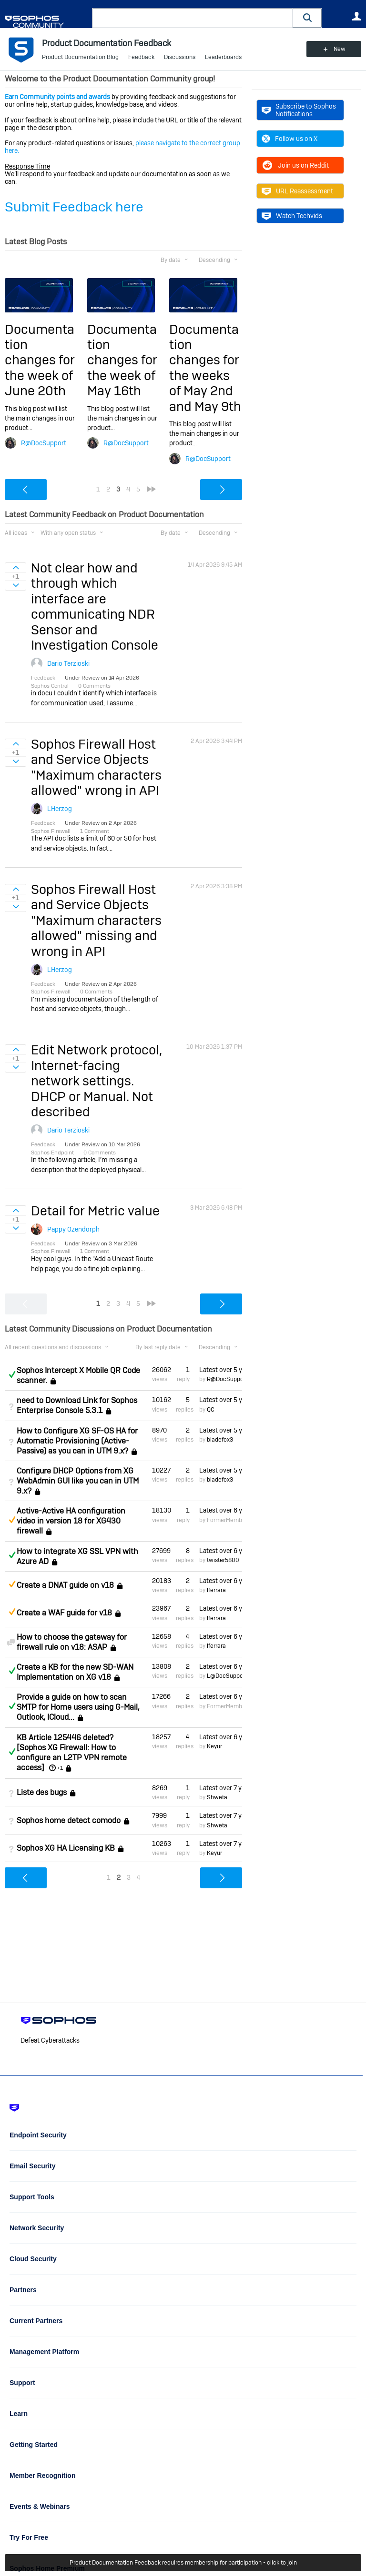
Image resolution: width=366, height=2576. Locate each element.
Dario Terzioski (68, 663)
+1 (60, 1767)
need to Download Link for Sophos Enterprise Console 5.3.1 (77, 1405)
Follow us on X (289, 138)
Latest (220, 1369)
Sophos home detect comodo (69, 1820)
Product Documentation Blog (80, 57)
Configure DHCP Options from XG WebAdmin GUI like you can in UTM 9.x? (78, 1481)
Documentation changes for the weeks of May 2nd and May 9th (205, 368)
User (356, 16)
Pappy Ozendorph (73, 1229)
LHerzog (59, 808)
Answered (12, 1374)
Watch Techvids (292, 216)
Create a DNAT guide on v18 (65, 1585)
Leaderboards (223, 57)
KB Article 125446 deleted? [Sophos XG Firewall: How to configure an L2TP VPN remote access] (72, 1753)
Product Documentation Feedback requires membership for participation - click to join (183, 2562)
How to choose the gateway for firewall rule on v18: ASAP (72, 1642)
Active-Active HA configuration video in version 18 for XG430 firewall (71, 1521)
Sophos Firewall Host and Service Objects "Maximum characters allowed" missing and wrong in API (96, 920)
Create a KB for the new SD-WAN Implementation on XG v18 (75, 1672)
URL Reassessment (297, 191)
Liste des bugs (42, 1792)
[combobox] (192, 18)
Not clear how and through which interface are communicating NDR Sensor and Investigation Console (94, 606)
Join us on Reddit (295, 165)
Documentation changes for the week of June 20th (40, 360)
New (340, 49)
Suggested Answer (12, 1520)
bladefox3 (220, 1439)
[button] (307, 18)
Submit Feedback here (74, 207)
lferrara (216, 1590)
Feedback (141, 57)
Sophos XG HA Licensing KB (66, 1848)
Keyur (214, 1746)
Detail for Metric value (95, 1211)
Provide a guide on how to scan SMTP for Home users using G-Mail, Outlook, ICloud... (78, 1707)
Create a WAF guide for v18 (64, 1613)
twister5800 (223, 1560)
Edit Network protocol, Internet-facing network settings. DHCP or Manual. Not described (96, 1081)
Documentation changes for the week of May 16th (122, 360)
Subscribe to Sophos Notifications (299, 110)
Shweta (217, 1797)
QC (210, 1409)
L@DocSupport (227, 1676)
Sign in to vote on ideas (15, 567)
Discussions (179, 57)
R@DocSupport (43, 443)
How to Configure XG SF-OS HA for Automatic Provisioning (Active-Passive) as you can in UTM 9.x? (77, 1441)
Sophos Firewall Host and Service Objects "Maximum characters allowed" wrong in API (96, 767)
